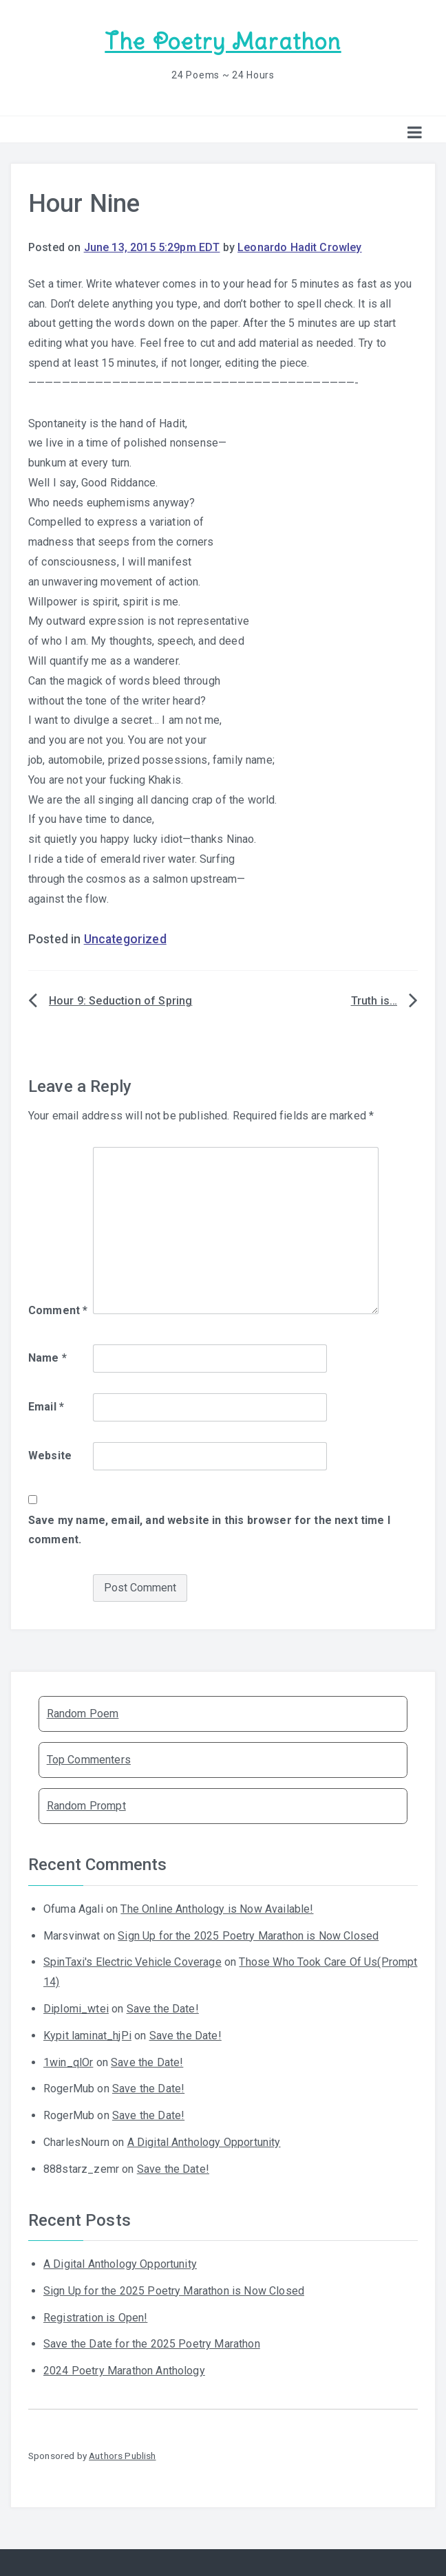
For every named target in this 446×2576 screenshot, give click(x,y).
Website (50, 1454)
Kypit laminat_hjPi (87, 2034)
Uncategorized (125, 938)
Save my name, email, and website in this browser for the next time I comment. (209, 1528)
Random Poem (83, 1712)
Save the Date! (163, 2008)
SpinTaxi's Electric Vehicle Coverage (132, 1961)
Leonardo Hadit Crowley (299, 246)
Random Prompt (86, 1805)
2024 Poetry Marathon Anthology (124, 2369)
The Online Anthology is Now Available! (216, 1908)
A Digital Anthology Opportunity (204, 2141)
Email (46, 1406)
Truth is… (374, 1000)
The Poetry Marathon (223, 42)
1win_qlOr (68, 2061)
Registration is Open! (95, 2316)
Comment (57, 1309)
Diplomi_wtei (76, 2008)
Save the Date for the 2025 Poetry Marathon (151, 2343)
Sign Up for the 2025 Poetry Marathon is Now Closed (248, 1935)
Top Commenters (89, 1758)
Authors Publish (122, 2454)
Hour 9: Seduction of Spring (120, 1000)
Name (47, 1357)
